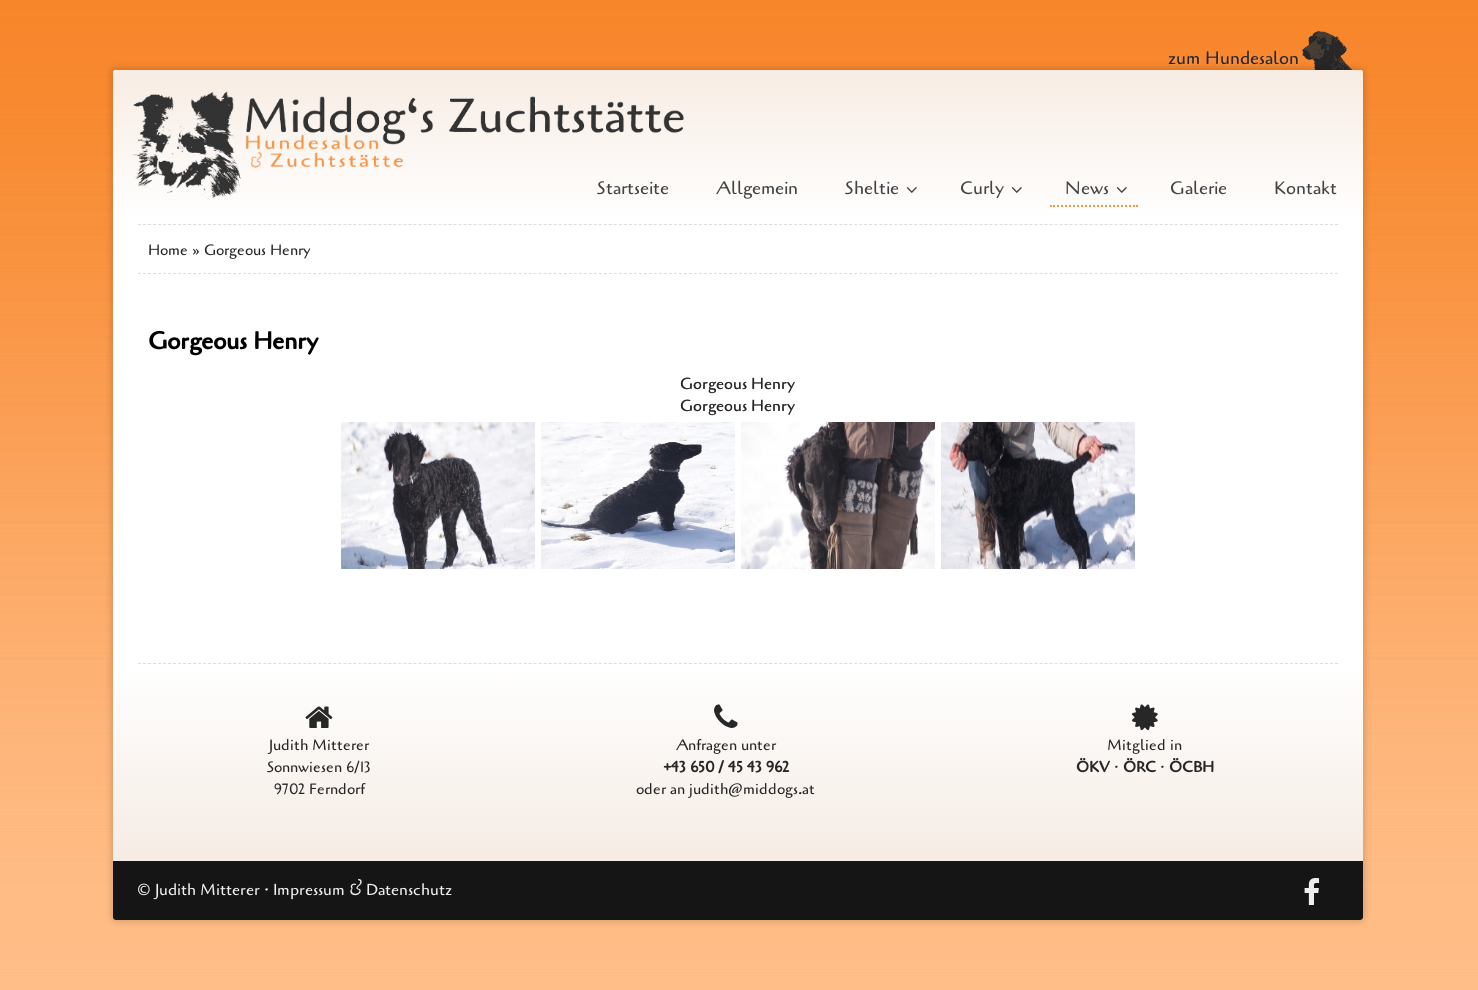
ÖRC (1139, 767)
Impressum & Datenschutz (362, 890)
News (1094, 188)
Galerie (1198, 188)
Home (168, 250)
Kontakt (1305, 188)
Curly (989, 188)
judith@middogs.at (752, 789)
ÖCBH (1191, 767)
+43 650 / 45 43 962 (726, 767)
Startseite (633, 188)
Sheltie (879, 188)
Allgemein (757, 188)
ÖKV (1093, 767)
